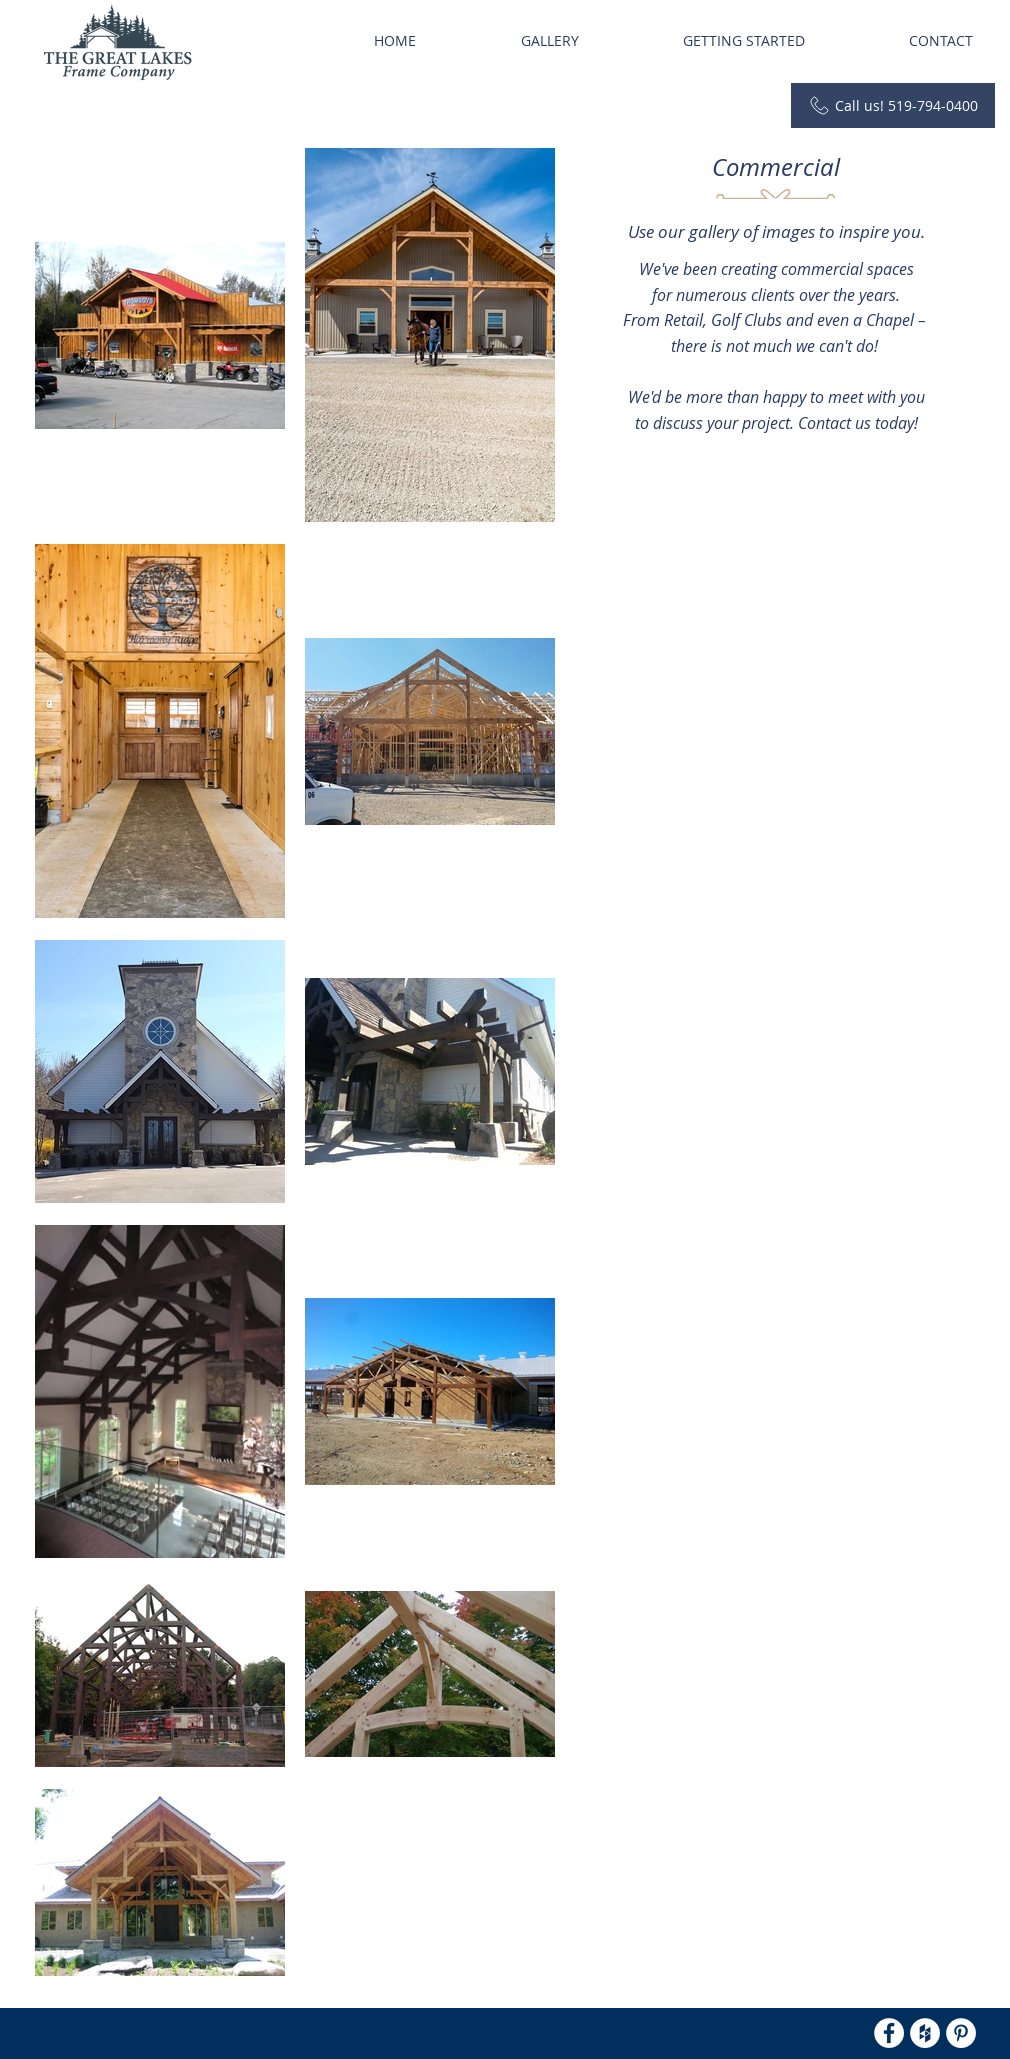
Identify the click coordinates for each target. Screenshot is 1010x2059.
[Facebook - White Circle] (889, 2033)
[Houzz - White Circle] (925, 2033)
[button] (549, 41)
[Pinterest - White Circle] (961, 2033)
